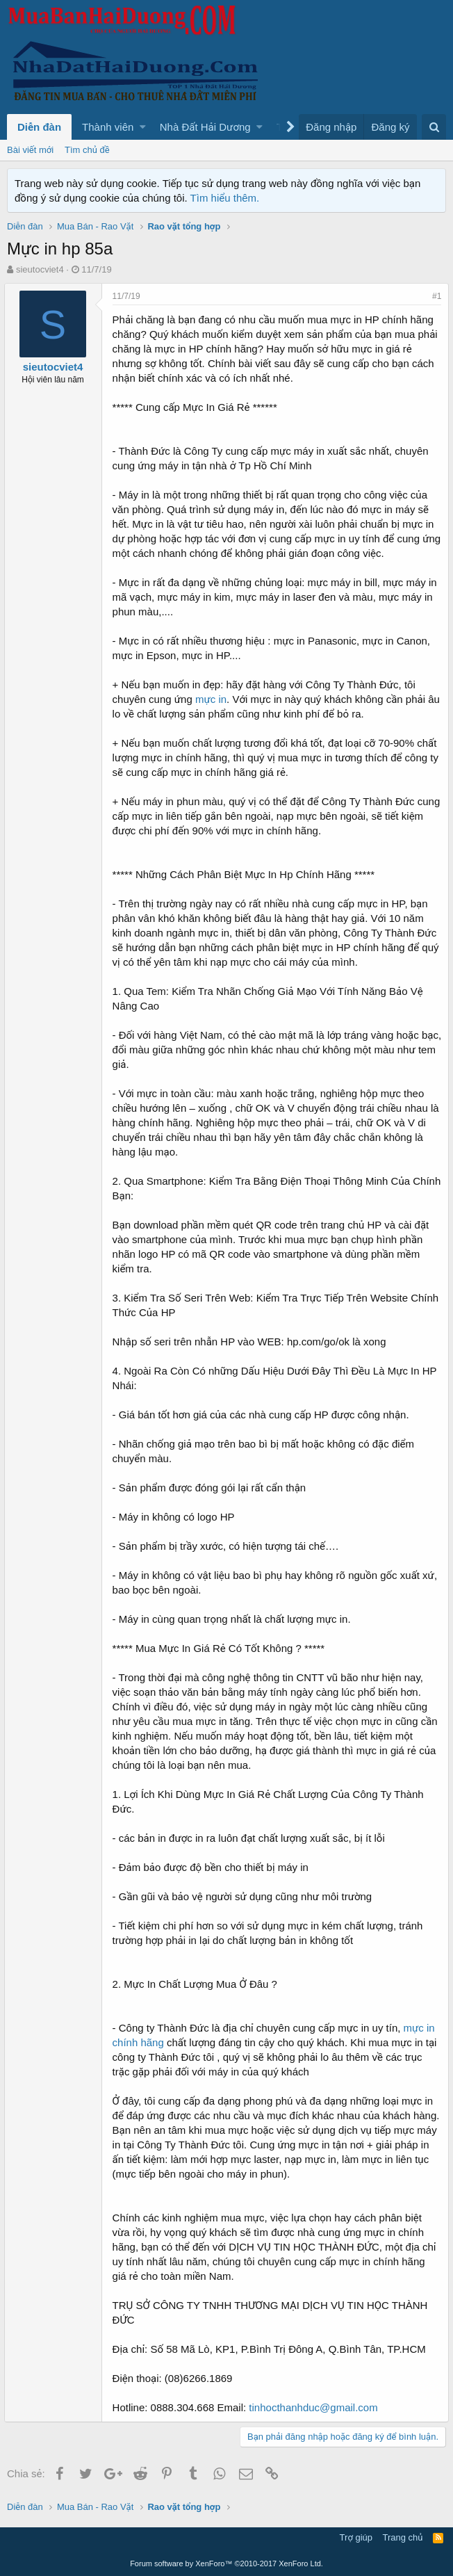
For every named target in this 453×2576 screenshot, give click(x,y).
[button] (142, 127)
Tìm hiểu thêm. (225, 198)
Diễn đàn (39, 127)
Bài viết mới (30, 150)
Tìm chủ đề (87, 150)
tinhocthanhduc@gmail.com (316, 2407)
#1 (433, 296)
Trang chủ (403, 2537)
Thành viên (107, 127)
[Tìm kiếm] (434, 127)
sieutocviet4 (40, 269)
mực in (213, 699)
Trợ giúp (356, 2537)
